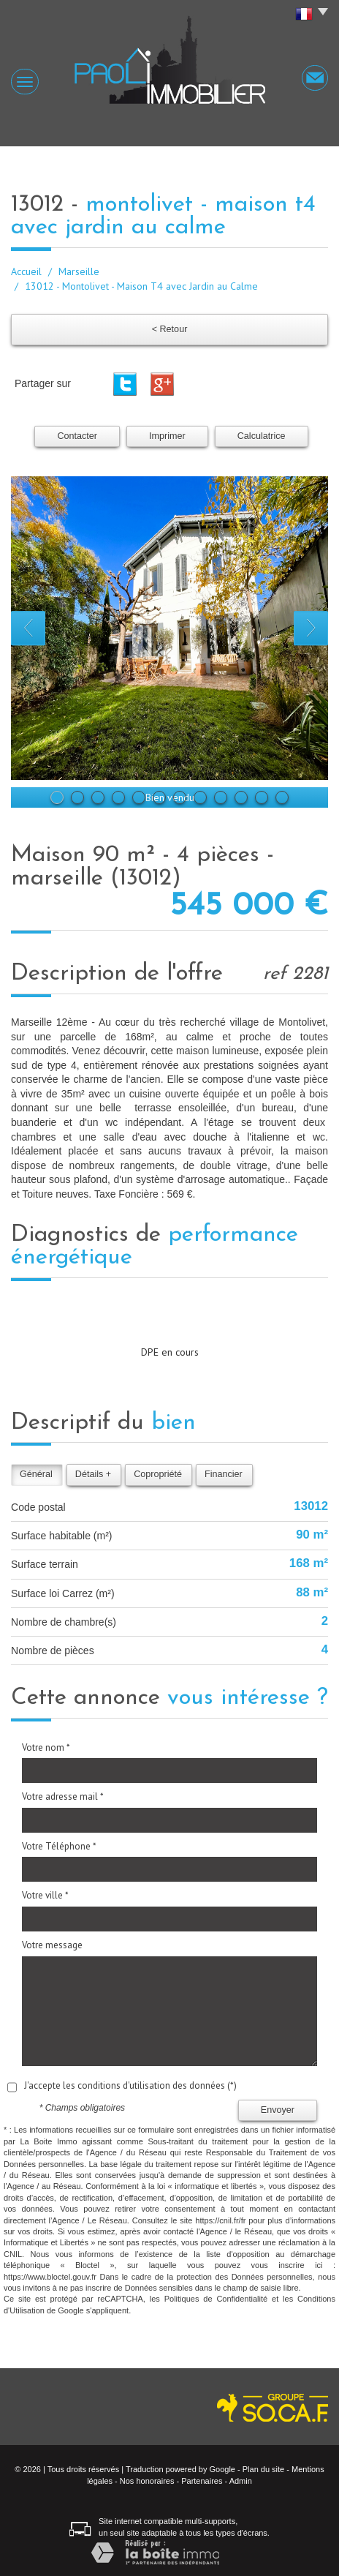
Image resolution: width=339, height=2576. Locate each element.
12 (282, 797)
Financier (224, 1474)
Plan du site (263, 2469)
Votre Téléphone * (59, 1846)
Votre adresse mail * (63, 1796)
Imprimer (167, 436)
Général (36, 1474)
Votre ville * (45, 1895)
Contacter (77, 436)
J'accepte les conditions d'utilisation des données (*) (130, 2085)
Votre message (52, 1945)
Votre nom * (46, 1747)
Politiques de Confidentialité (215, 2298)
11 (261, 797)
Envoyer (277, 2110)
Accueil (26, 271)
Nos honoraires (147, 2481)
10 (241, 797)
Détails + (93, 1474)
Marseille (78, 271)
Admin (240, 2481)
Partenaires (201, 2481)
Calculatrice (261, 436)
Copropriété (158, 1474)
